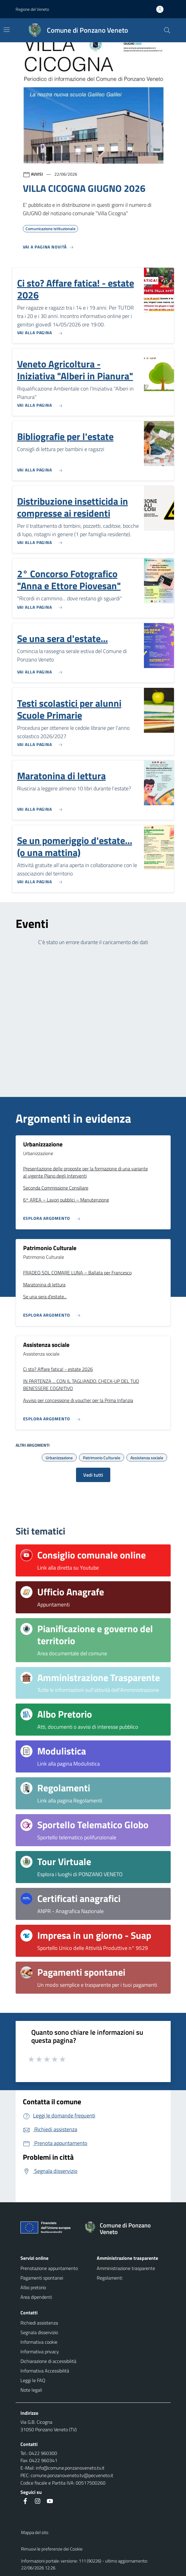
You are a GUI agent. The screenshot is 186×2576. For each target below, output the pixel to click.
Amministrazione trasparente (126, 2268)
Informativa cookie (38, 2342)
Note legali (31, 2389)
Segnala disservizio (39, 2332)
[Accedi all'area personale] (162, 9)
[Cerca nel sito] (167, 30)
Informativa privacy (39, 2351)
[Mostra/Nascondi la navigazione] (6, 29)
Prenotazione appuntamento (49, 2268)
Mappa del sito (34, 2532)
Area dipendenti (36, 2297)
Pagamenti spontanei (41, 2277)
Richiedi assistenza (39, 2322)
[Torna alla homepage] (124, 2228)
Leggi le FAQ (32, 2380)
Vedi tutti (93, 1474)
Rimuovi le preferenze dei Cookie (52, 2548)
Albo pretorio (33, 2287)
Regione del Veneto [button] (32, 9)
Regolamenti (109, 2277)
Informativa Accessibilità (44, 2370)
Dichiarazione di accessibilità (48, 2361)
